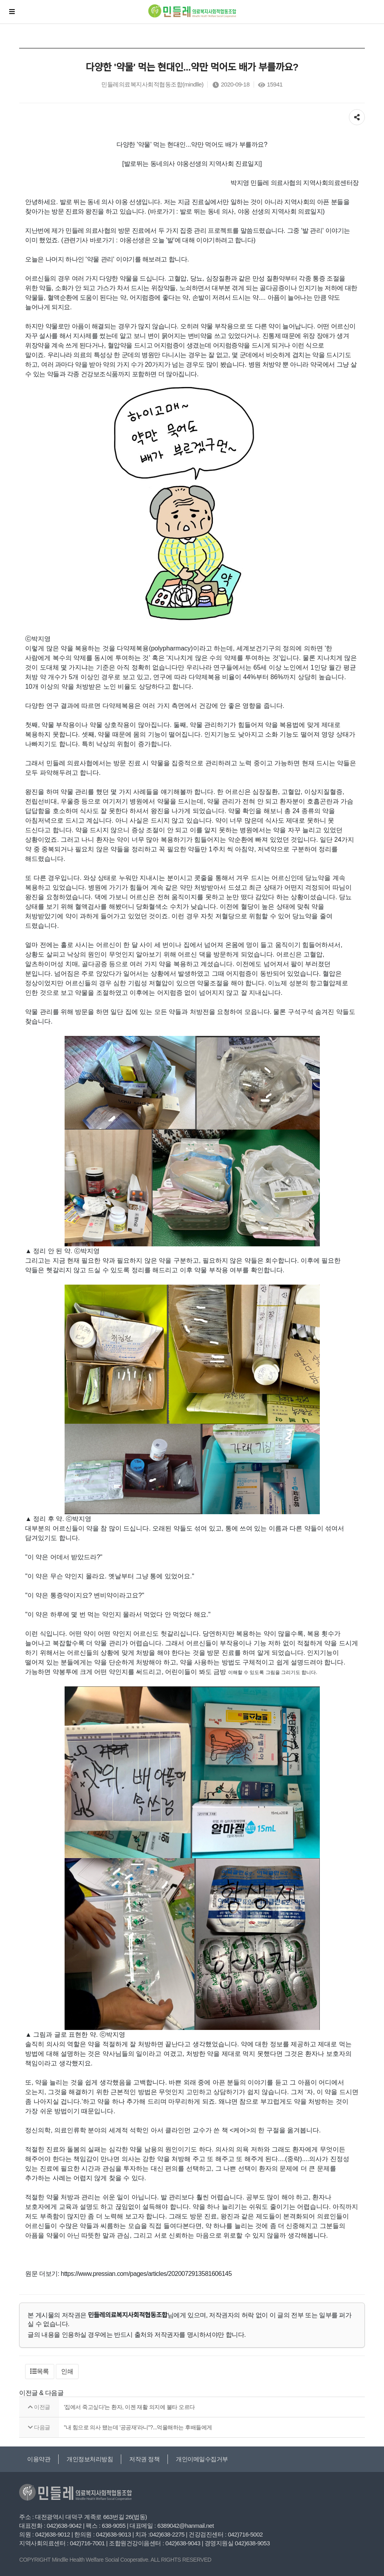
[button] (39, 2371)
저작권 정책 (144, 2459)
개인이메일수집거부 (202, 2459)
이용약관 (38, 2459)
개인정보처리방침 (90, 2459)
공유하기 (357, 115)
